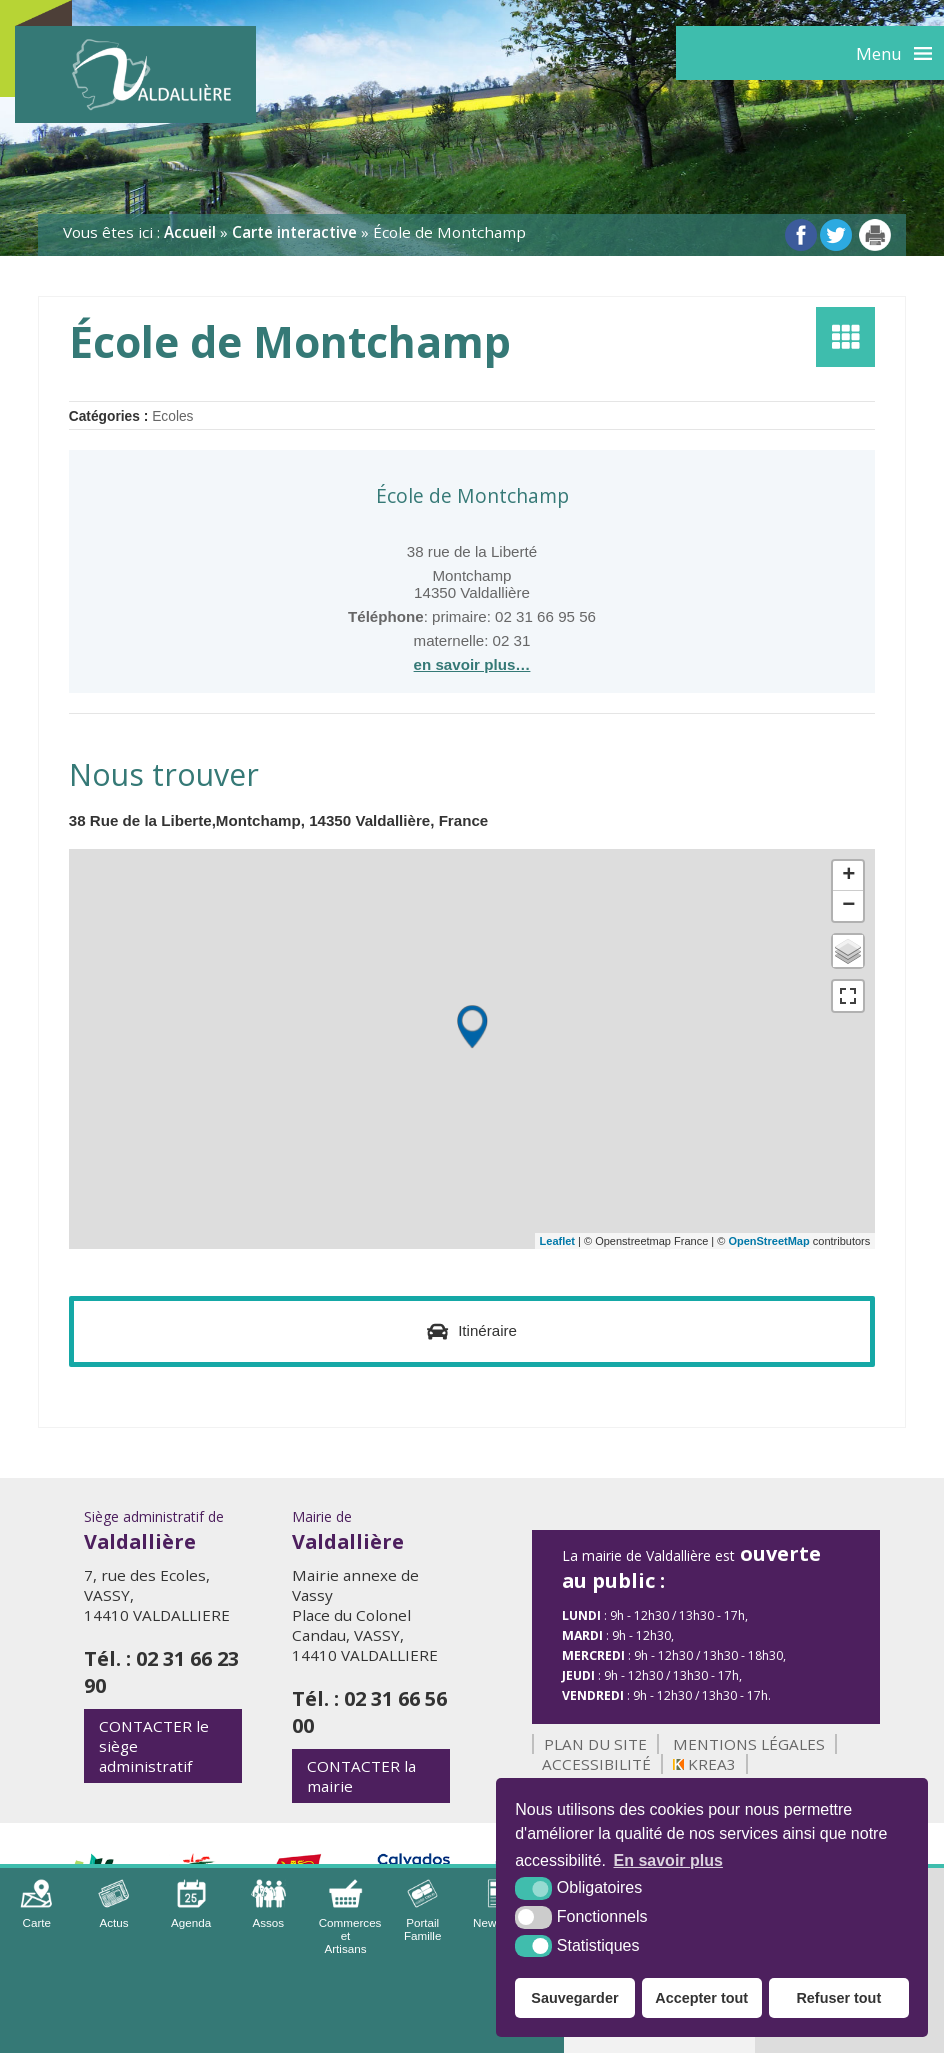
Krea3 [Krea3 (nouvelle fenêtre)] (704, 1764)
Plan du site (595, 1744)
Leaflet (557, 1241)
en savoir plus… (472, 664)
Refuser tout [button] (838, 1998)
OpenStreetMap (768, 1241)
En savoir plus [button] (668, 1860)
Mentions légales (749, 1744)
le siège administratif (154, 1746)
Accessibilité (596, 1764)
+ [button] (848, 876)
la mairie (361, 1776)
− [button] (848, 906)
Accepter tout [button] (701, 1998)
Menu (879, 53)
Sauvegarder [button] (574, 1998)
